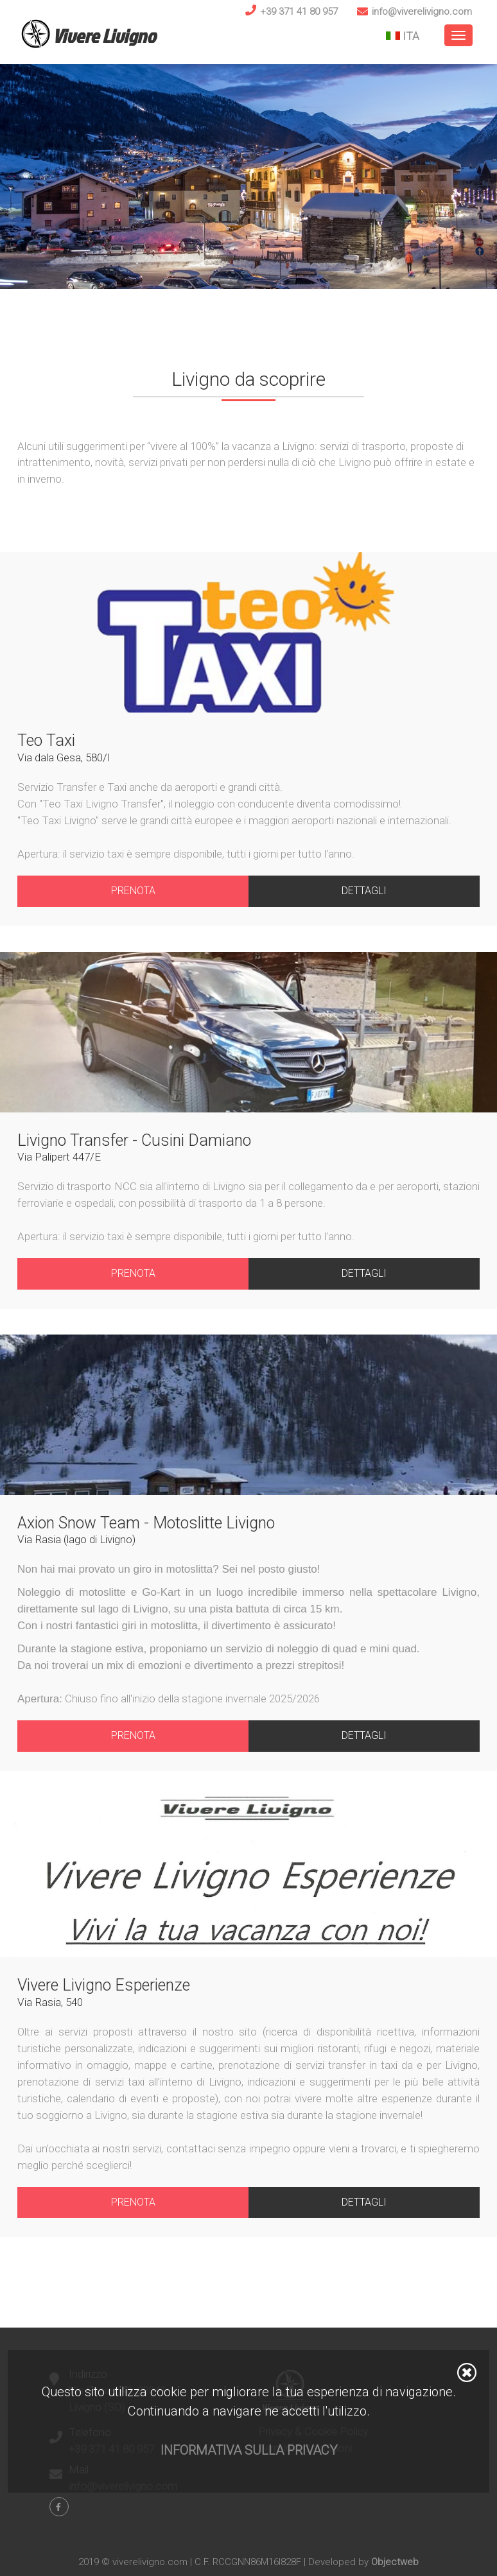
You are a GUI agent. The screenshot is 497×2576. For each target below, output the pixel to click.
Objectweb (395, 2562)
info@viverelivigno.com (422, 11)
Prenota (133, 891)
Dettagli (364, 891)
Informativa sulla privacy (249, 2450)
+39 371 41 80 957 (299, 11)
